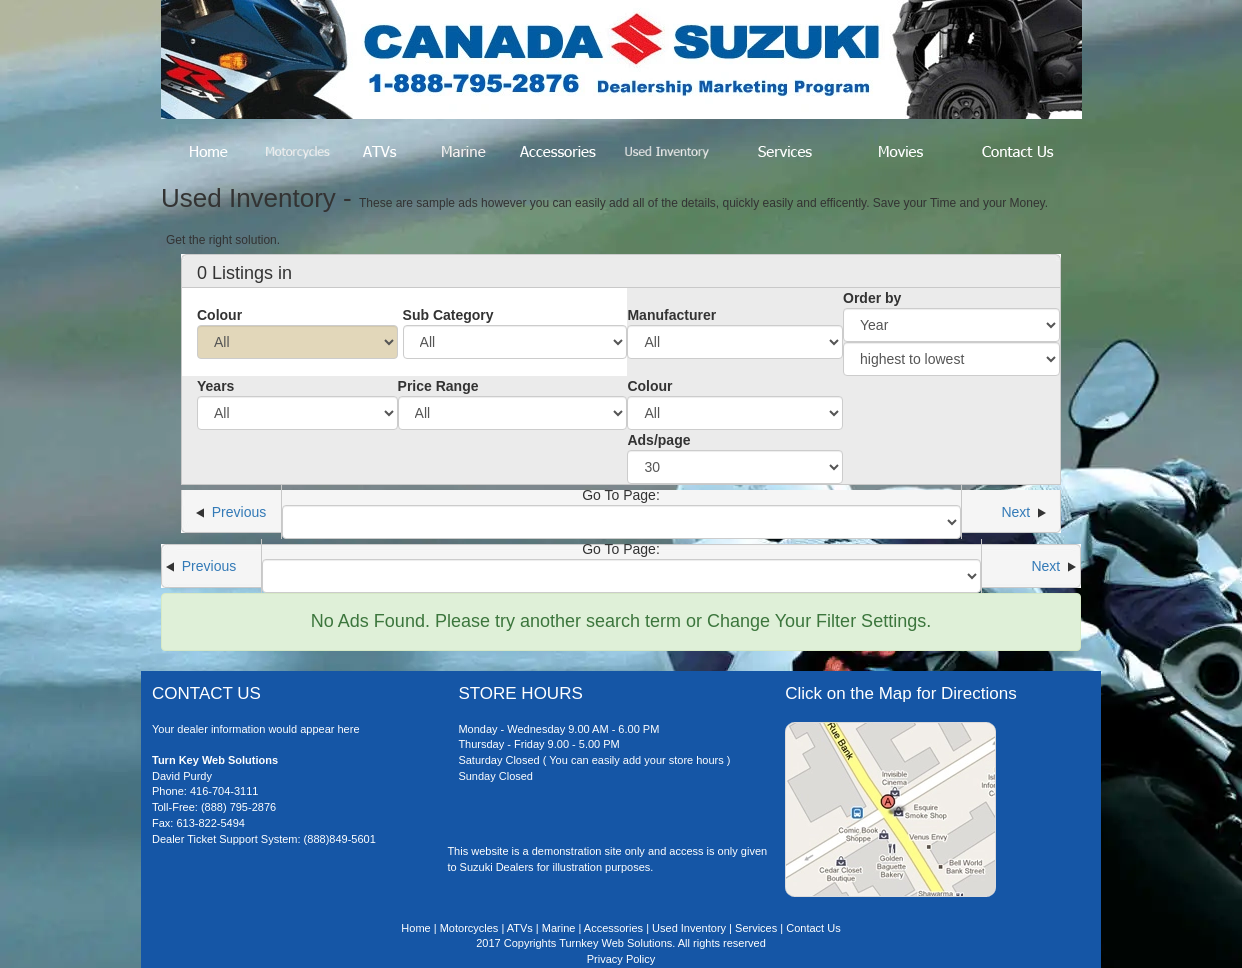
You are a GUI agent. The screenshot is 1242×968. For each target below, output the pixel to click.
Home (415, 928)
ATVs (520, 928)
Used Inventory (689, 928)
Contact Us (813, 928)
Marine (559, 928)
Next (1023, 512)
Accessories (613, 928)
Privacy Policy (621, 959)
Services (756, 928)
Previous (231, 512)
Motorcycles (469, 928)
